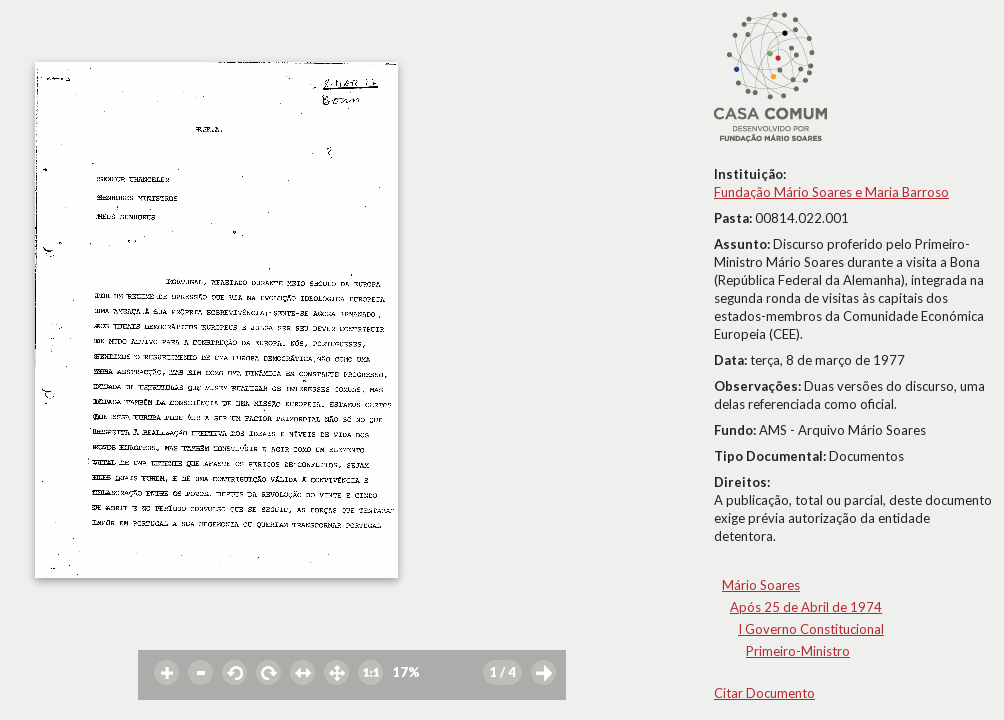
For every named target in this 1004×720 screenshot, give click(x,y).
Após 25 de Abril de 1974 (806, 607)
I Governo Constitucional (811, 629)
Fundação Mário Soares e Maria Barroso (831, 192)
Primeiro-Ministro (798, 651)
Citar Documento (764, 693)
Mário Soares (761, 585)
